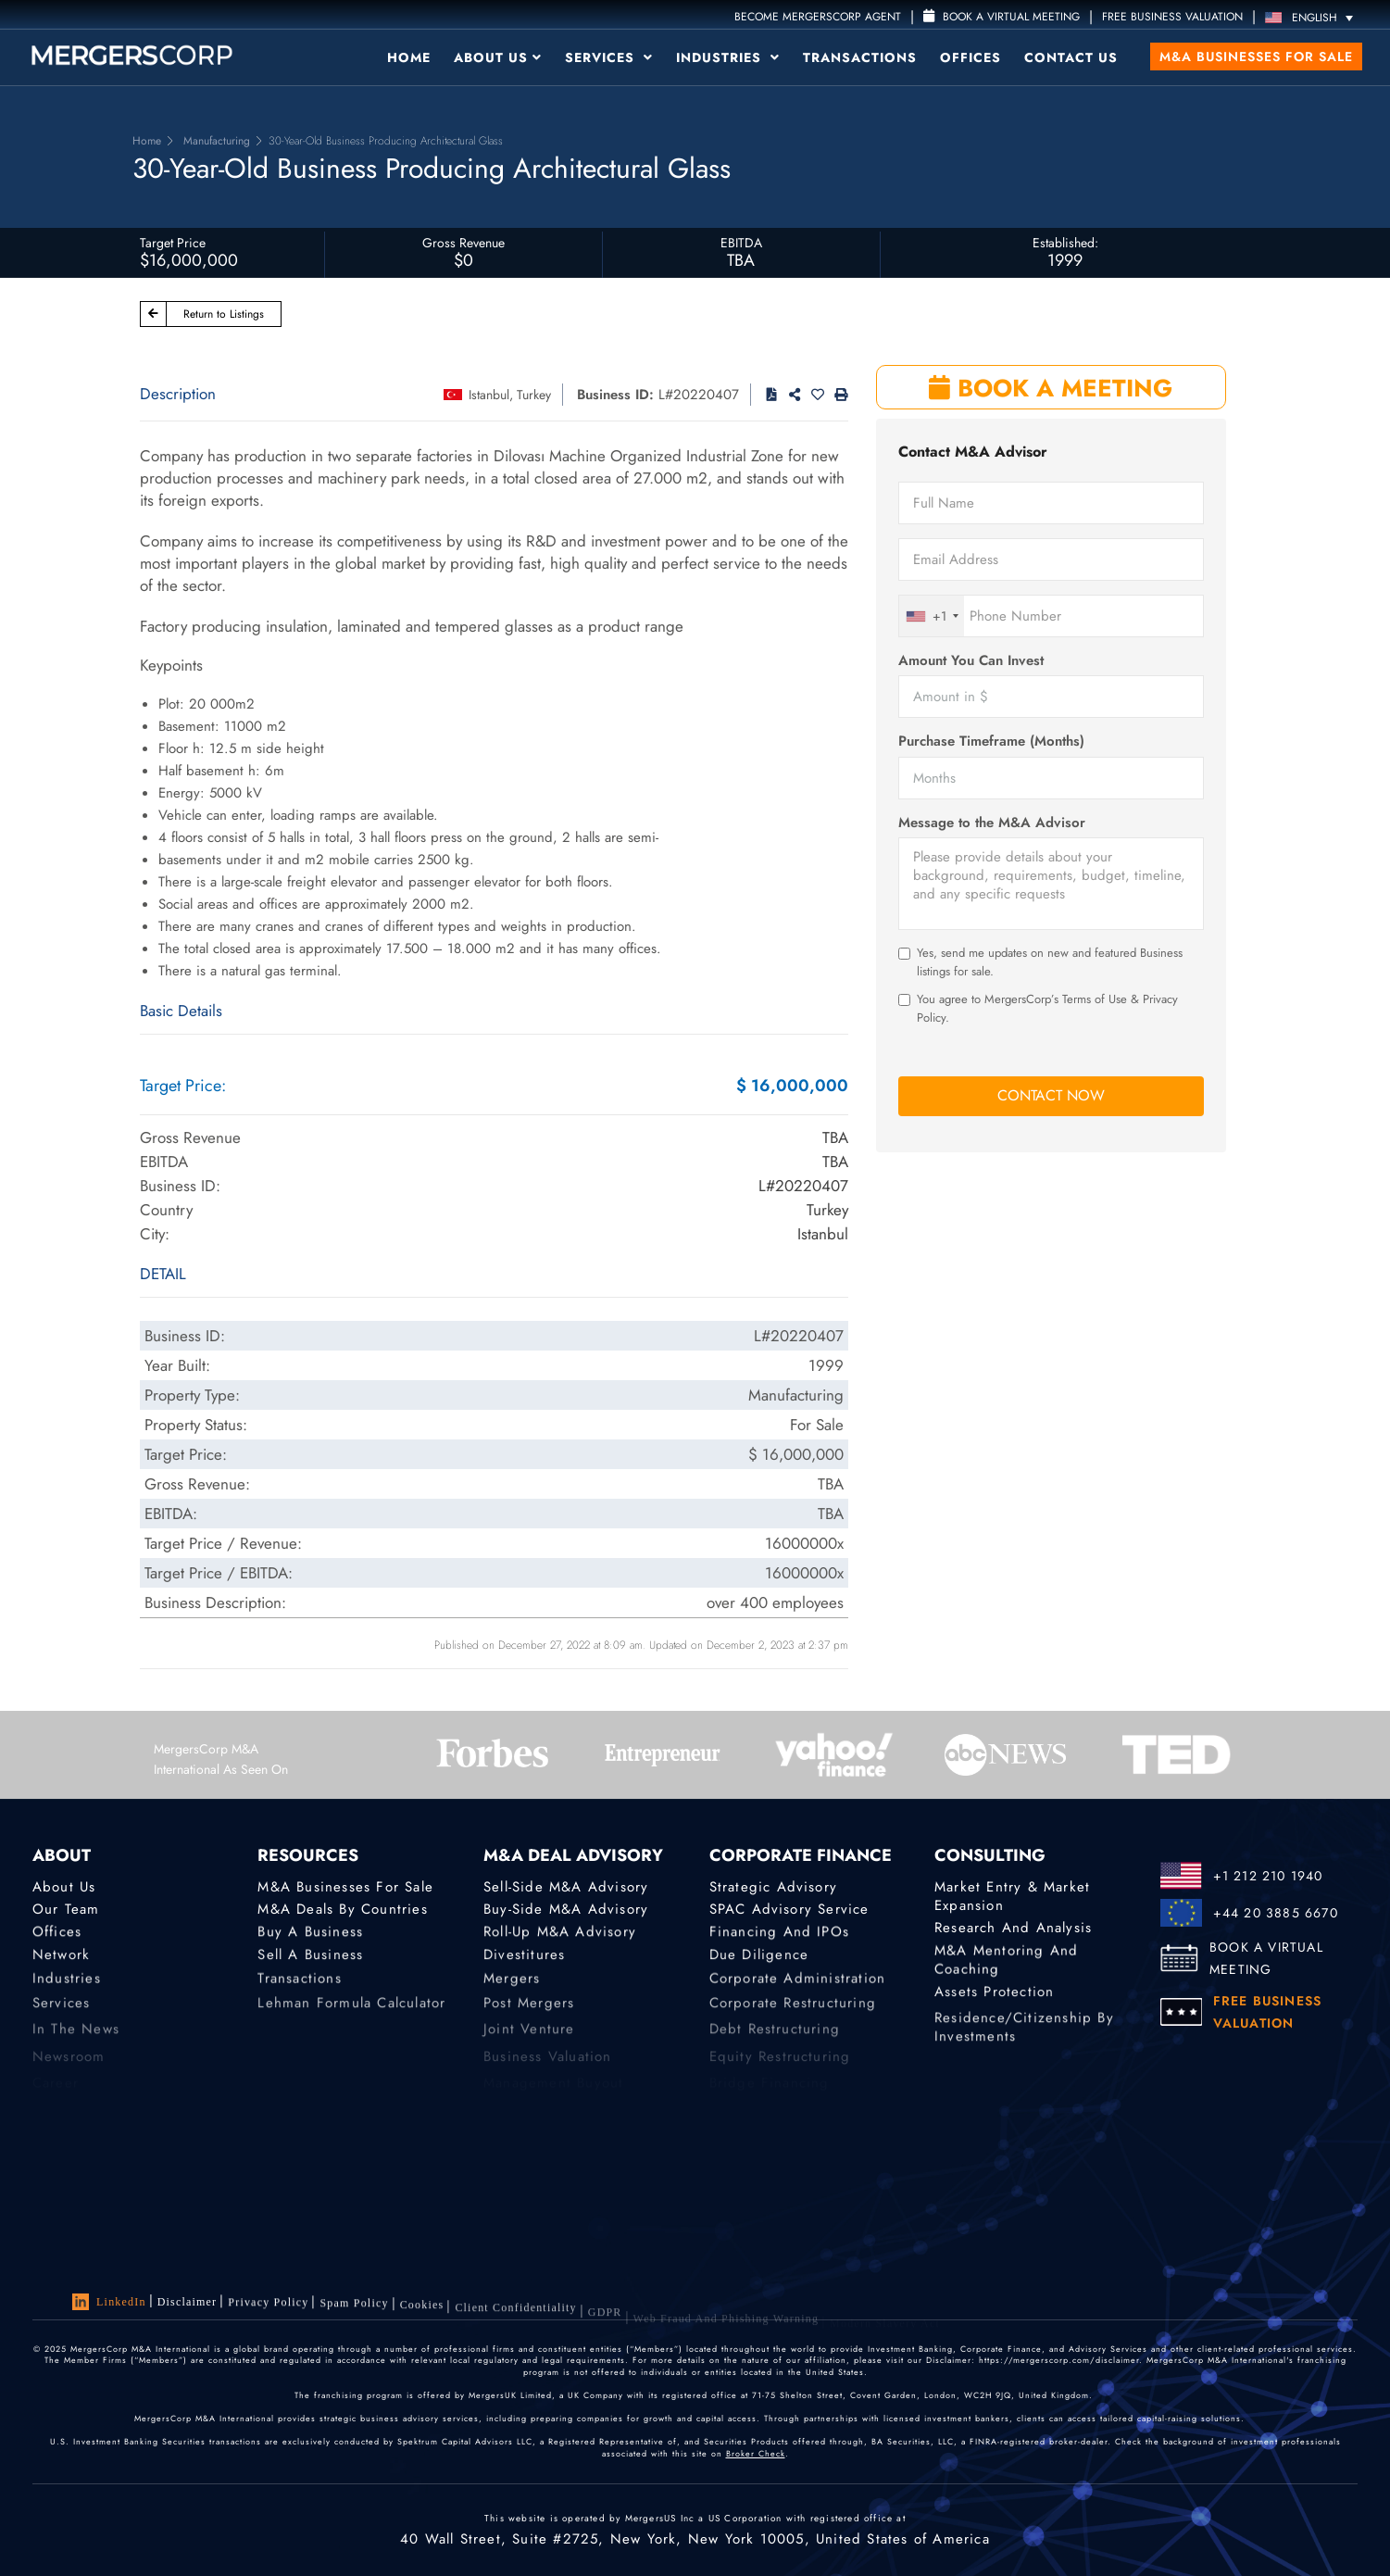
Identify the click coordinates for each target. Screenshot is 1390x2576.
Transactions (860, 57)
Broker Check (755, 2457)
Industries (728, 57)
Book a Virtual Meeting (1001, 16)
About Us (498, 57)
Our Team (66, 1909)
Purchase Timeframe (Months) (991, 741)
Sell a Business (310, 1961)
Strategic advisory (773, 1887)
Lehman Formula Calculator (351, 2014)
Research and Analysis (1013, 1927)
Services (609, 57)
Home (409, 57)
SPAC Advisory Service (789, 1909)
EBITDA (741, 242)
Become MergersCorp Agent (817, 16)
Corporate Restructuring (793, 2014)
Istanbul (489, 394)
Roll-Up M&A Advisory (559, 1935)
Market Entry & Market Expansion (1012, 1897)
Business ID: (615, 394)
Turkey (534, 394)
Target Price (173, 242)
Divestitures (524, 1961)
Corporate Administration (797, 1988)
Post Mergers (528, 2014)
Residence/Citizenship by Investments (1024, 2047)
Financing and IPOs (779, 1935)
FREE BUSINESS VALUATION (1172, 16)
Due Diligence (759, 1961)
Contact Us (1071, 57)
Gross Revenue (463, 242)
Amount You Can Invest (971, 661)
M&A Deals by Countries (342, 1909)
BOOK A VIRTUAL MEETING (1266, 1958)
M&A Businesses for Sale (1256, 56)
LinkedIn (109, 2302)
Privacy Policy (268, 2306)
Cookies (422, 2316)
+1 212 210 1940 (1268, 1875)
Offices (970, 57)
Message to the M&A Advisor (991, 823)
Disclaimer (187, 2302)
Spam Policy (353, 2310)
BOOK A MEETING (1050, 388)
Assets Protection (994, 1998)
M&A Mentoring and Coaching (1006, 1966)
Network (61, 1961)
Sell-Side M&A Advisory (565, 1887)
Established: (1065, 242)
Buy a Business (310, 1935)
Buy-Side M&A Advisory (565, 1909)
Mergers (511, 1988)
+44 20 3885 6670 (1275, 1913)
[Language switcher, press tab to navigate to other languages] (1313, 17)
